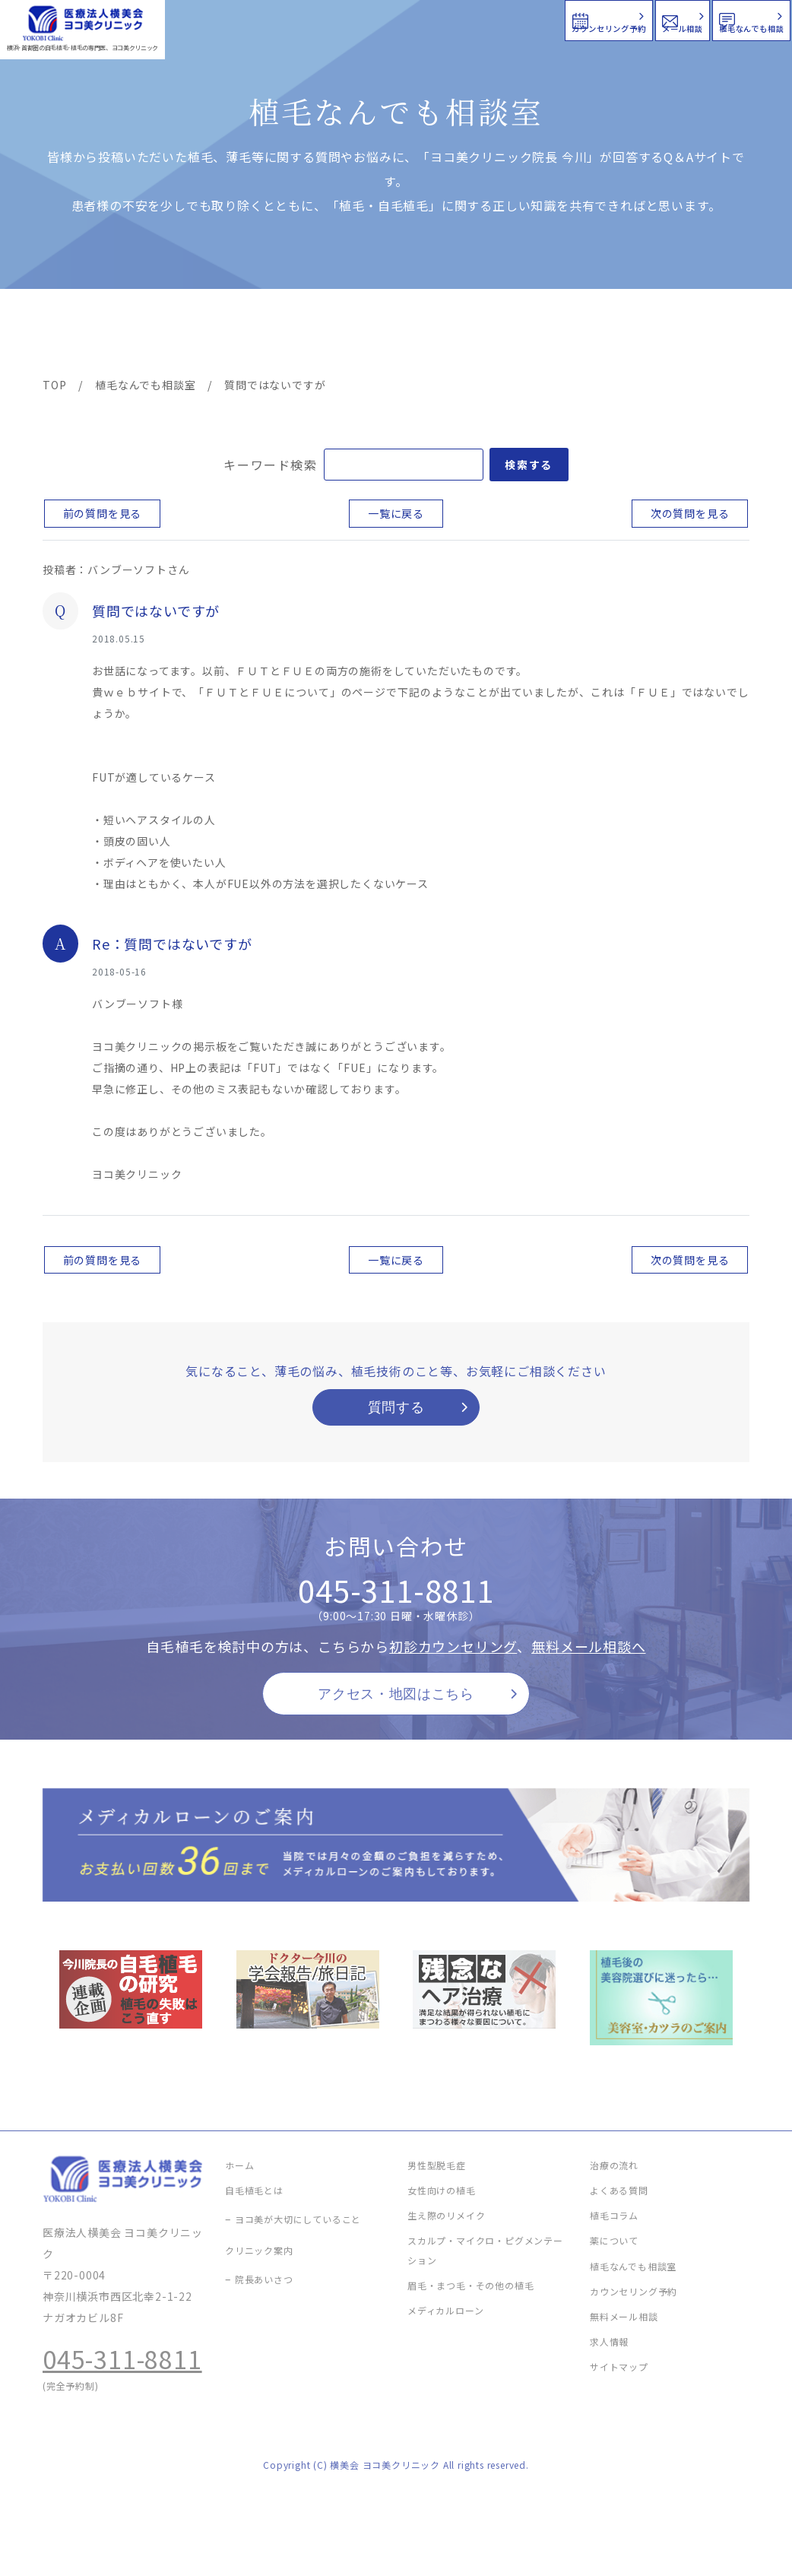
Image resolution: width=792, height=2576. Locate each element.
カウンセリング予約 (334, 19)
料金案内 (365, 334)
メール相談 (516, 19)
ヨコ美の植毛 (86, 334)
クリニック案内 (270, 334)
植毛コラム (618, 334)
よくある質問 (449, 334)
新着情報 (533, 334)
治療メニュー (174, 334)
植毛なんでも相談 (692, 19)
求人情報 (705, 334)
